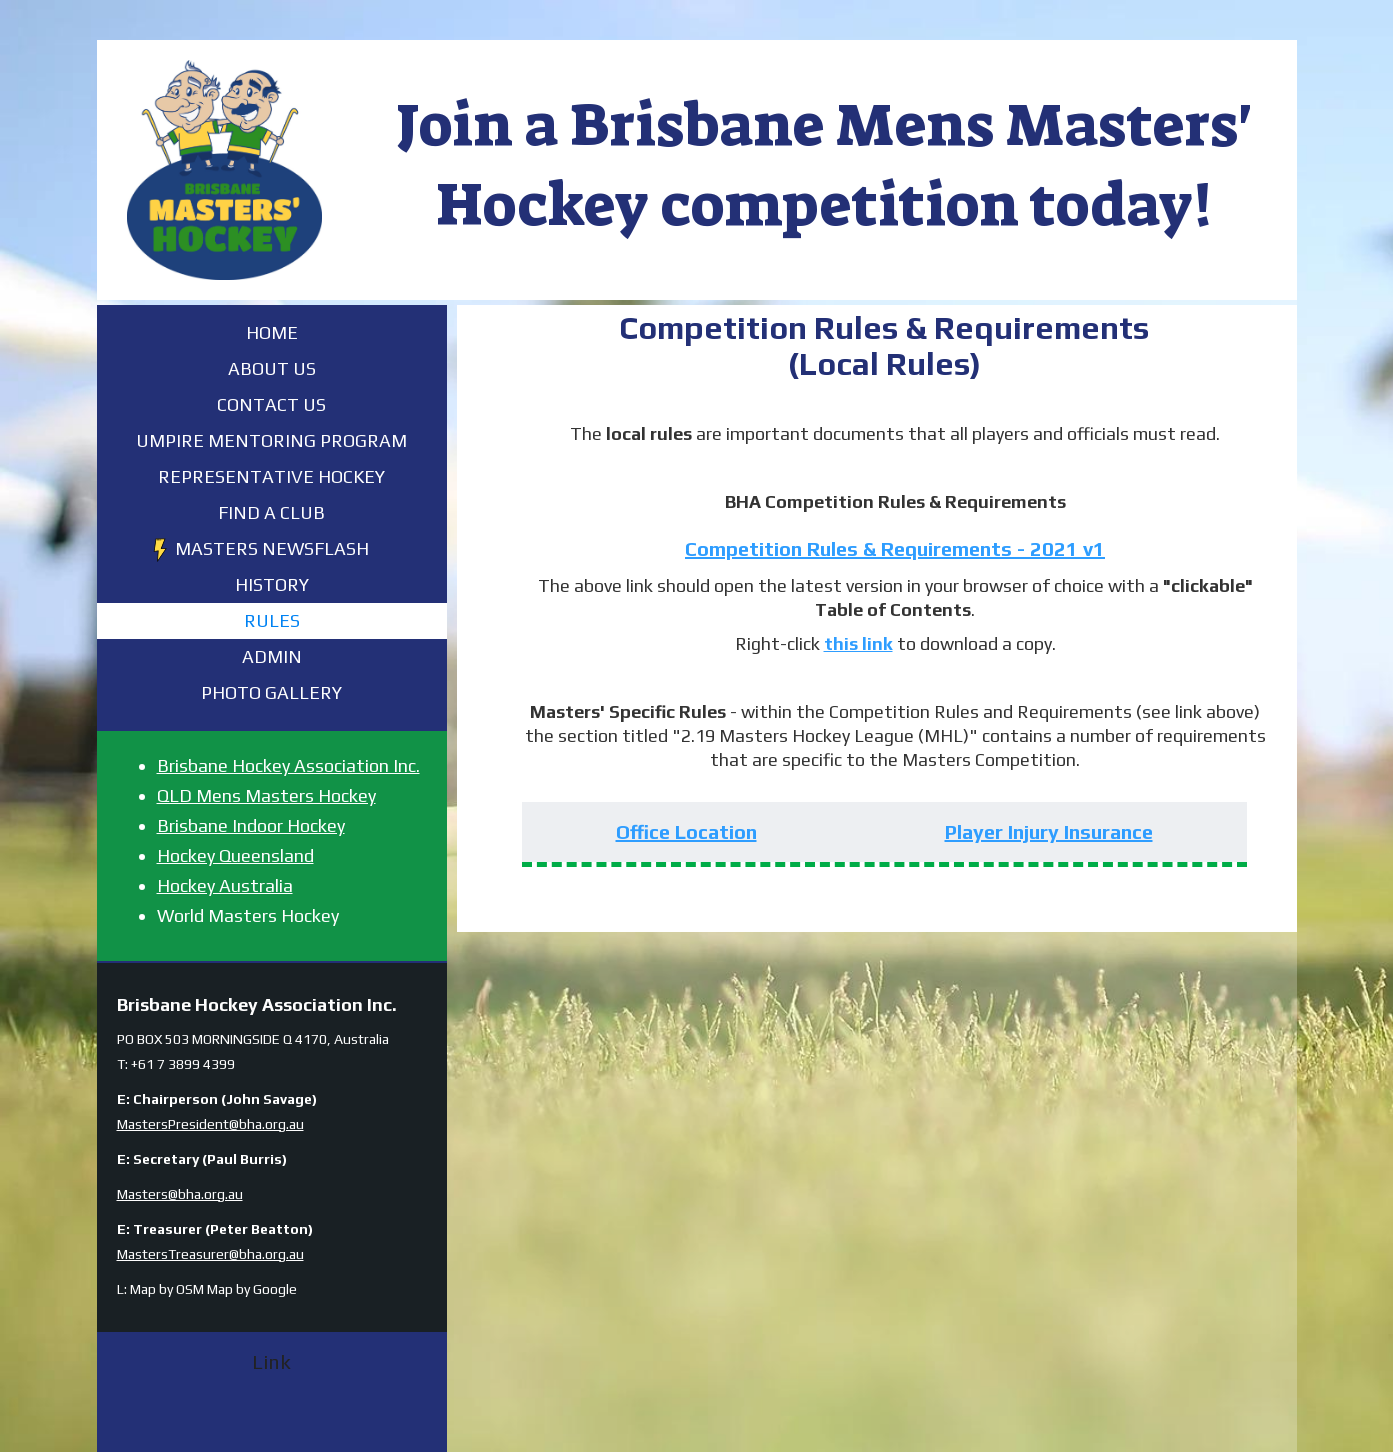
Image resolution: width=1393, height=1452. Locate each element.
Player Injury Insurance (1049, 831)
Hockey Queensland (235, 855)
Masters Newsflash (272, 548)
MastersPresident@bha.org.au (210, 1124)
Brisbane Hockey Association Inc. (288, 765)
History (272, 584)
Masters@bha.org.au (180, 1194)
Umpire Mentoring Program (271, 440)
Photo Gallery (271, 692)
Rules (272, 620)
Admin (272, 656)
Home (272, 332)
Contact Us (271, 404)
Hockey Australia (225, 885)
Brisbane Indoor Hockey (251, 825)
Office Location (686, 831)
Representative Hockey (271, 476)
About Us (272, 368)
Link (271, 1361)
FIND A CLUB (271, 512)
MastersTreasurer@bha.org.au (210, 1254)
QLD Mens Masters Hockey (266, 795)
